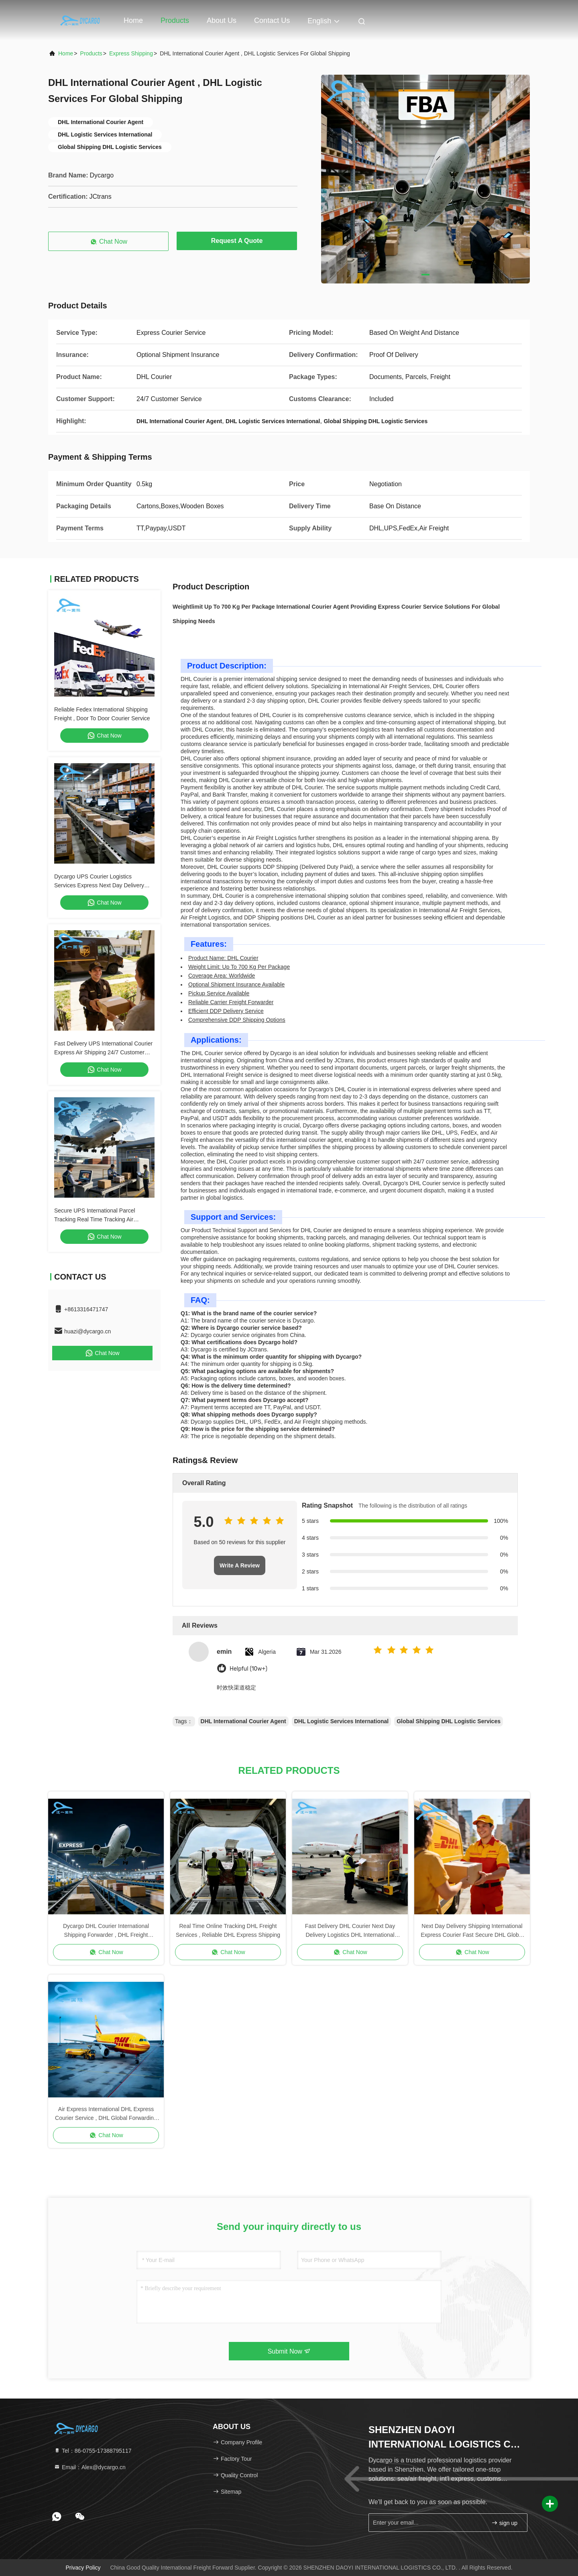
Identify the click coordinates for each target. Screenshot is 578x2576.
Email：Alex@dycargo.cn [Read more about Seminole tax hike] (90, 2467)
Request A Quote (237, 240)
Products (175, 20)
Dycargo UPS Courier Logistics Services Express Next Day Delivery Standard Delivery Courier (99, 885)
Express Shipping (131, 53)
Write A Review (240, 1565)
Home (133, 20)
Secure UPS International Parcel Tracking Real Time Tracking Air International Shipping (94, 1219)
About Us (221, 20)
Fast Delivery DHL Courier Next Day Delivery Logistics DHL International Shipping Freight (350, 1931)
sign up (504, 2522)
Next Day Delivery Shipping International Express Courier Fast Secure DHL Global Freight (472, 1931)
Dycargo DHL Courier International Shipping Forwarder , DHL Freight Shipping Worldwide (106, 1931)
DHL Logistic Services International (341, 1721)
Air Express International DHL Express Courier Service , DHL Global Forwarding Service (106, 2114)
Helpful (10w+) (248, 1668)
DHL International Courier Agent (243, 1721)
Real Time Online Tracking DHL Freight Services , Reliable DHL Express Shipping (228, 1930)
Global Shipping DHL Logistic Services (449, 1721)
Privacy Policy (82, 2567)
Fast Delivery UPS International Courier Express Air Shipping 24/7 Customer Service (103, 1052)
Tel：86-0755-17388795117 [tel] (92, 2451)
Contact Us (272, 20)
